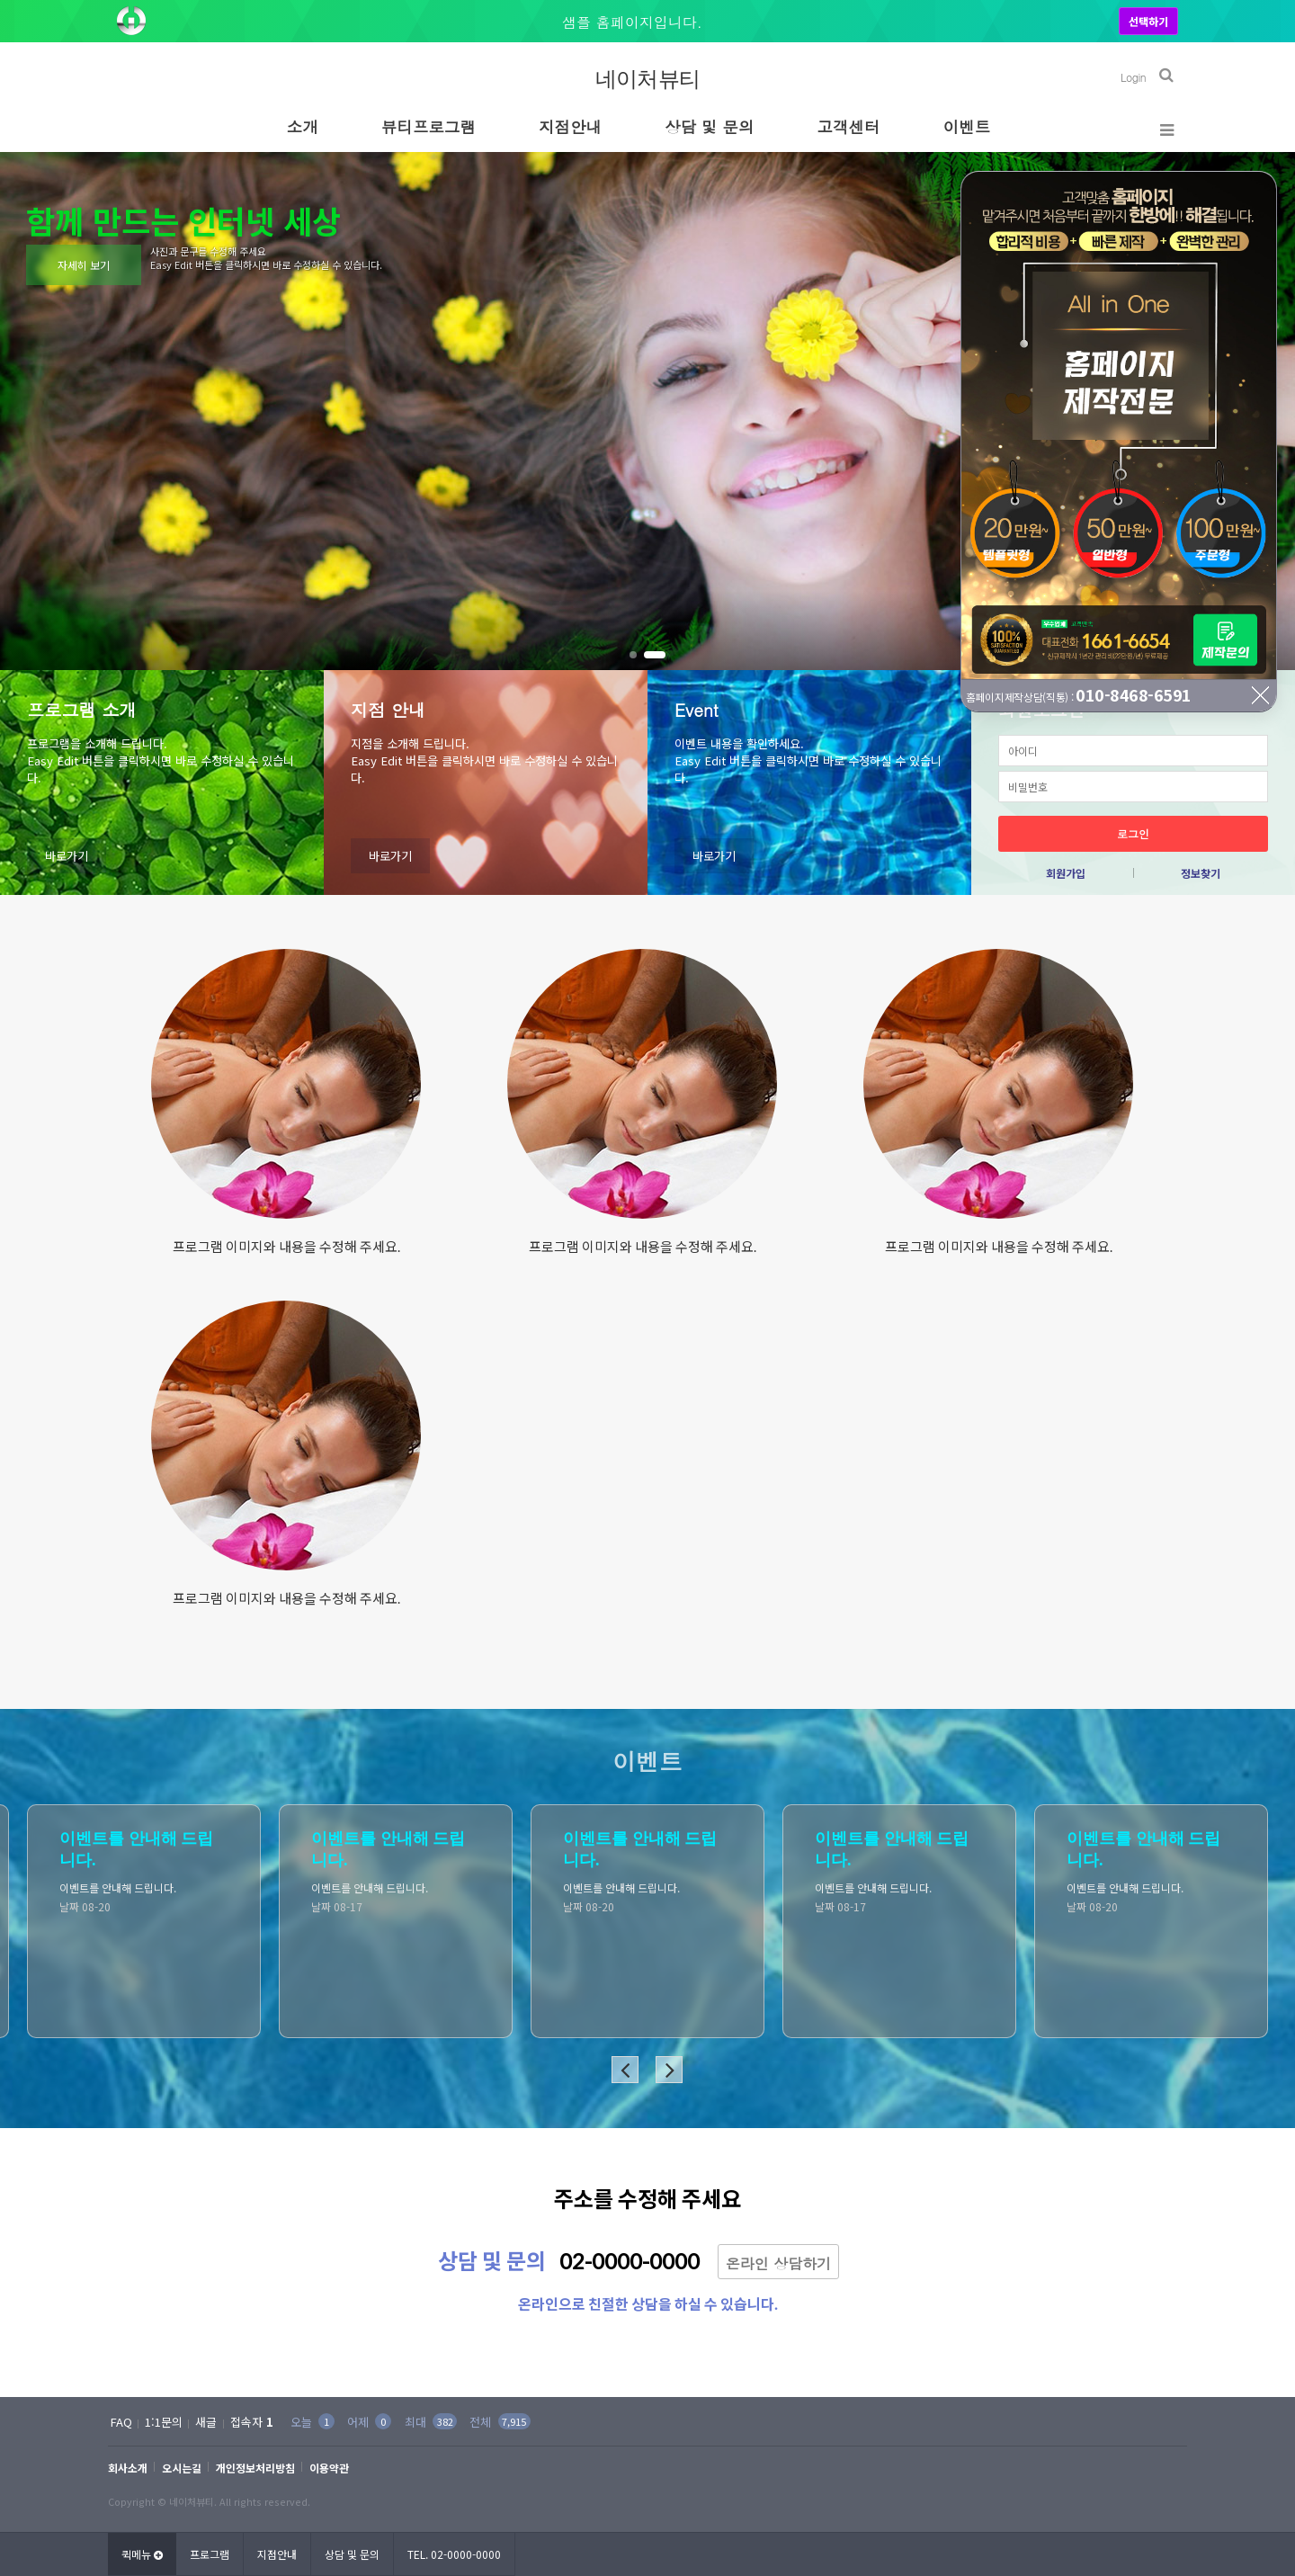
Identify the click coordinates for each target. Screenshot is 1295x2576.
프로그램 (209, 2554)
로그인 (1133, 833)
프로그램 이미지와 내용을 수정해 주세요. (286, 1247)
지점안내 (570, 126)
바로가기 (66, 855)
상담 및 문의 (709, 126)
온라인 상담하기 (778, 2263)
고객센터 (848, 126)
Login (1133, 77)
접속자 (251, 2421)
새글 (206, 2421)
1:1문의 (164, 2421)
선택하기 (1148, 21)
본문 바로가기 (0, 0)
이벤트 (967, 126)
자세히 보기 (84, 265)
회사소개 (127, 2467)
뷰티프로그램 (428, 126)
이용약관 (329, 2467)
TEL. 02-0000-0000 (454, 2554)
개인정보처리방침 (255, 2467)
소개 (302, 126)
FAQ (121, 2421)
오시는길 (181, 2467)
